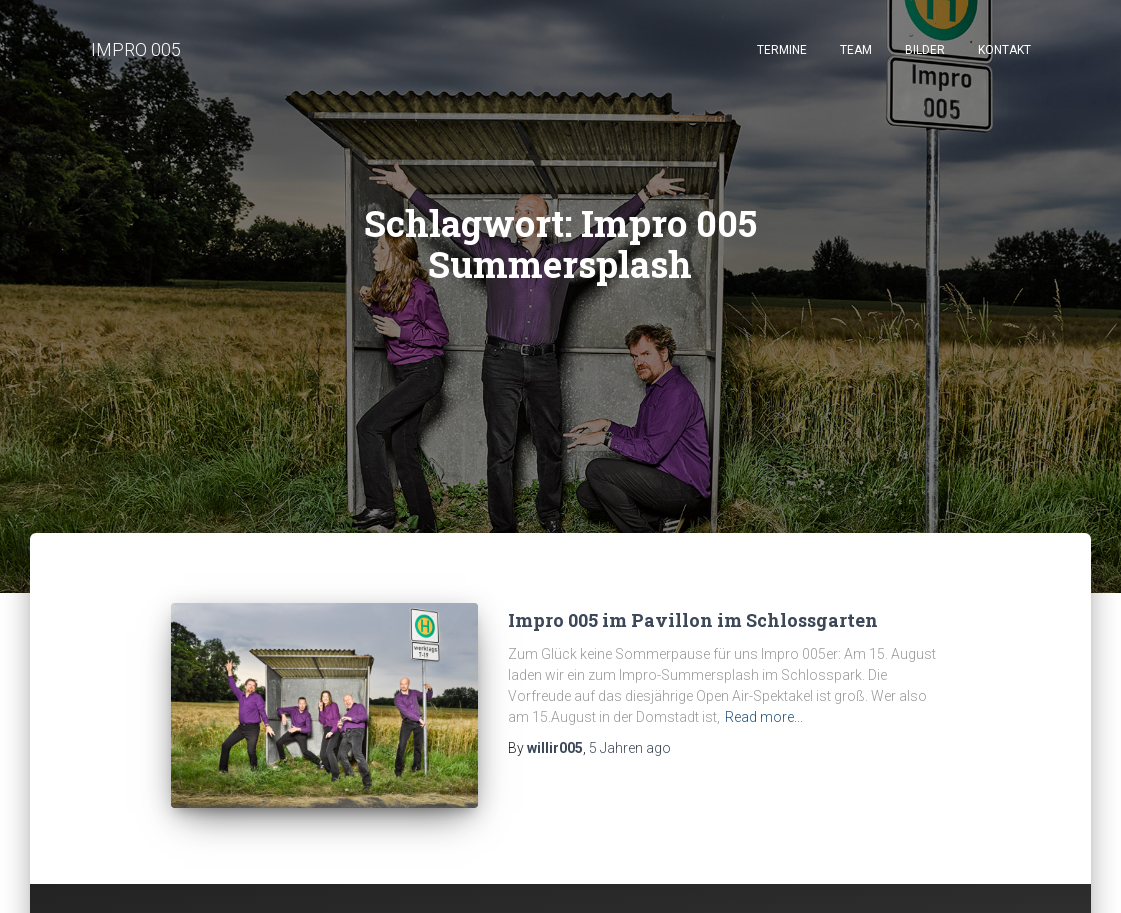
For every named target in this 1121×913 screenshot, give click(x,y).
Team (856, 50)
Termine (782, 50)
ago (630, 748)
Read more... (764, 717)
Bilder (925, 50)
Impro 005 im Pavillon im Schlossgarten (693, 620)
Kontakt (1004, 50)
